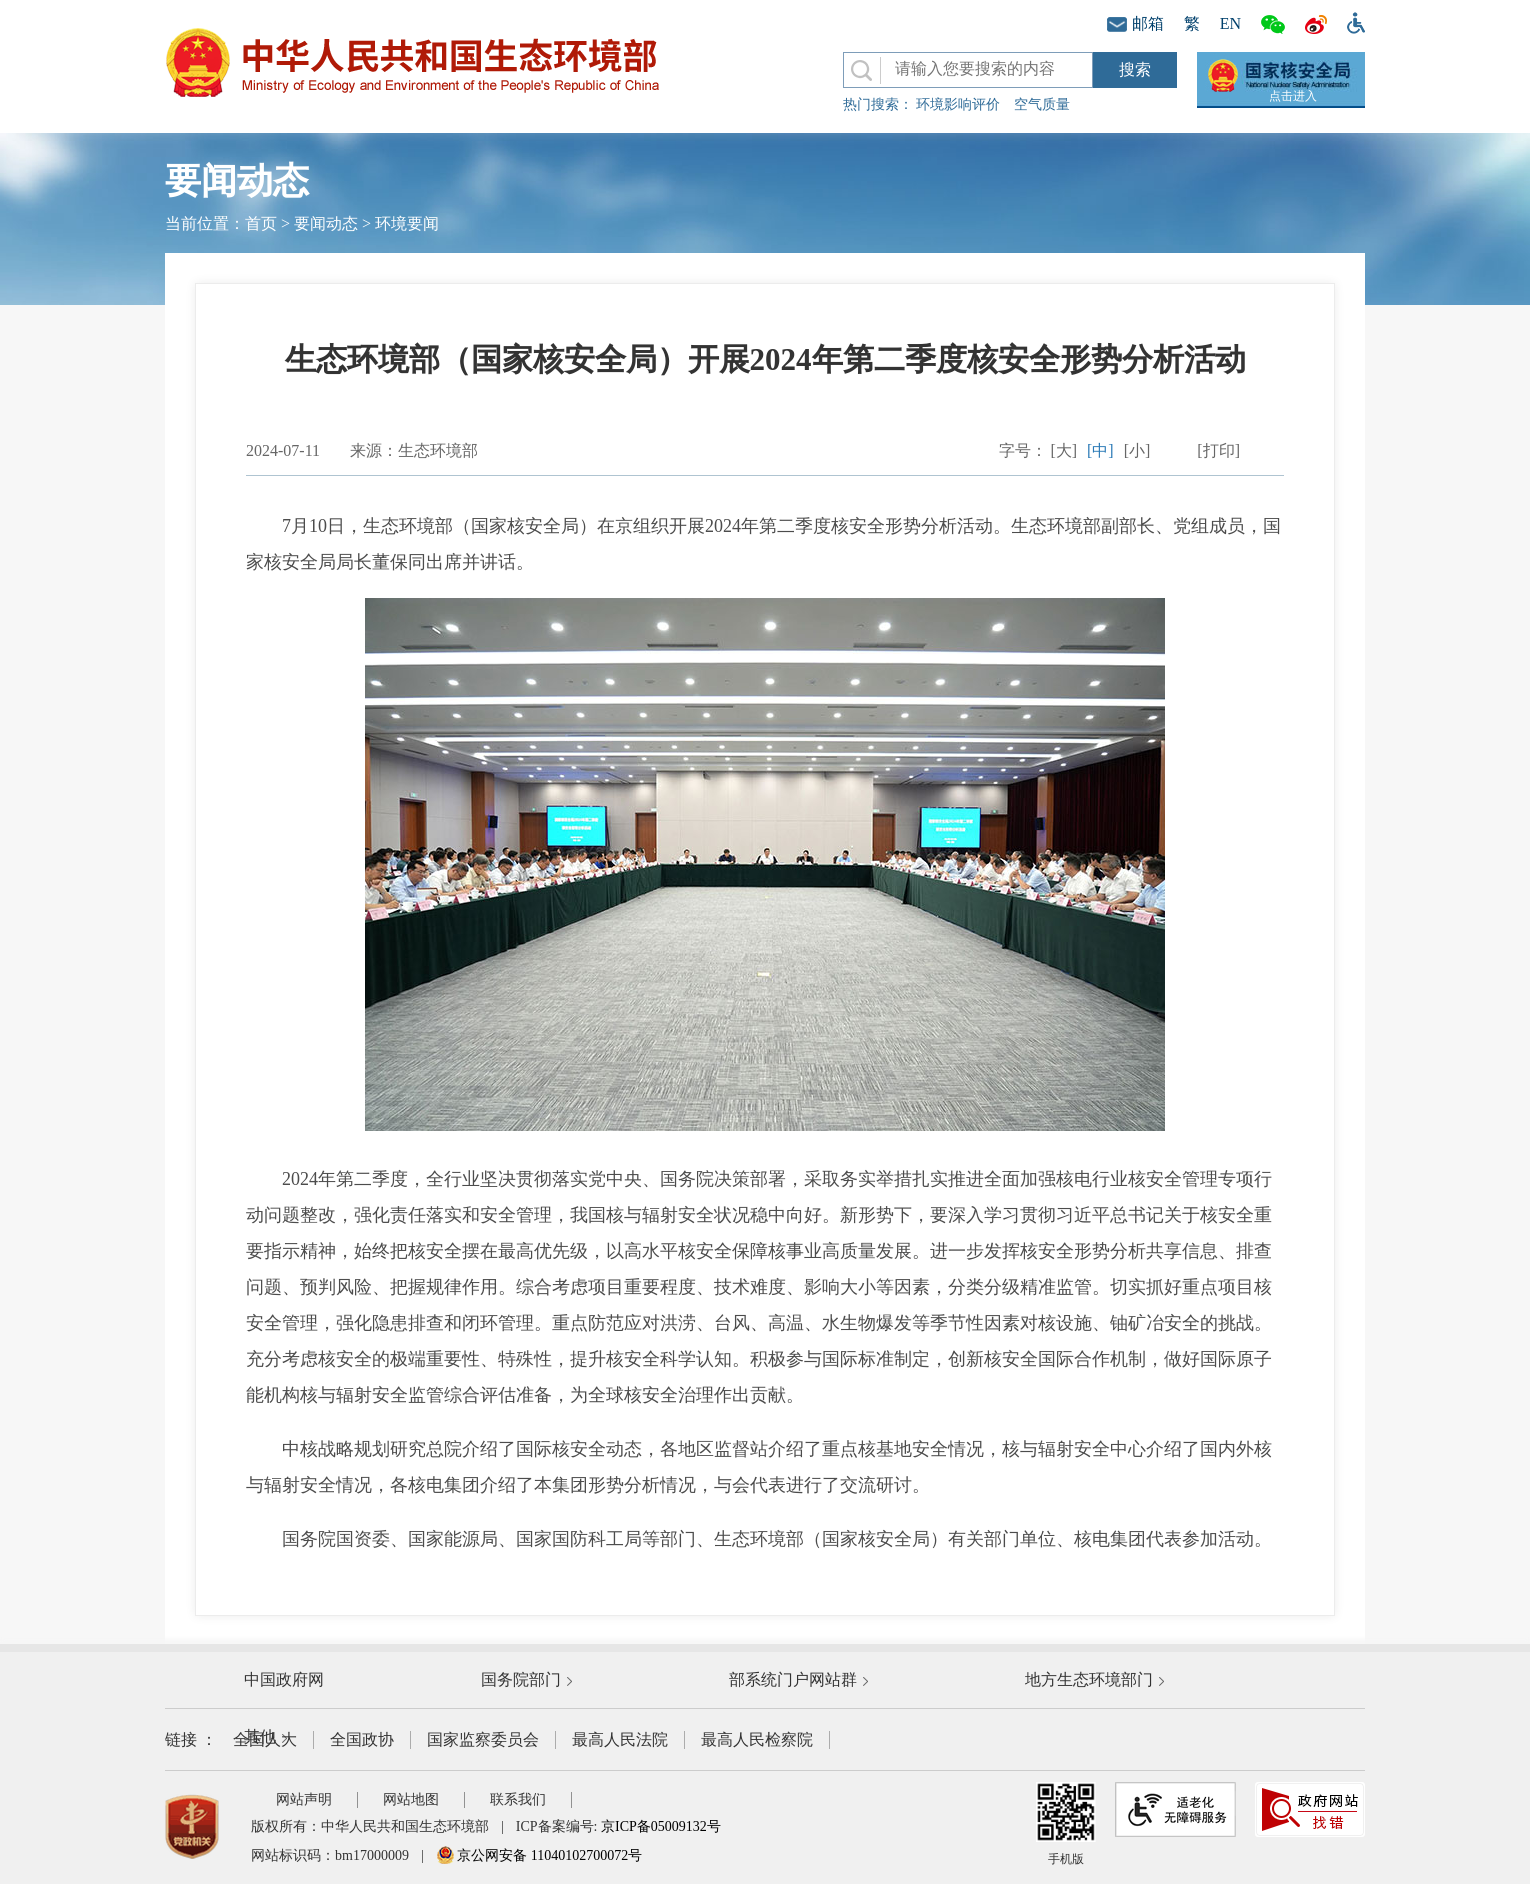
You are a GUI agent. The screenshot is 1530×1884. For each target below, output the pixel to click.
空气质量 (1042, 104)
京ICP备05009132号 (661, 1826)
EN (1230, 23)
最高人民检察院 (757, 1739)
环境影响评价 (958, 104)
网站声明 (304, 1799)
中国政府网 (284, 1679)
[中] (1100, 450)
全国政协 (362, 1739)
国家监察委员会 (483, 1739)
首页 (261, 223)
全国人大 (265, 1739)
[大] (1063, 450)
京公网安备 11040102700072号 (539, 1855)
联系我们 (518, 1799)
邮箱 (1135, 23)
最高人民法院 (620, 1739)
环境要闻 (407, 223)
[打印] (1218, 450)
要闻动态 (326, 223)
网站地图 (411, 1799)
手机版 (1066, 1824)
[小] (1137, 450)
